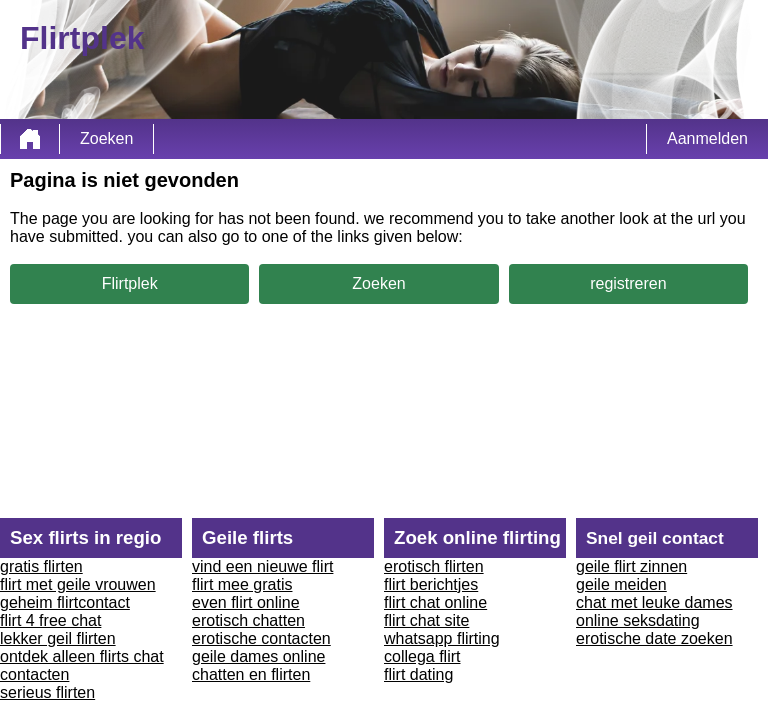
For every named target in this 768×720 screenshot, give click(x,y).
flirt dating (418, 674)
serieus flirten (47, 692)
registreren (628, 283)
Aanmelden (707, 138)
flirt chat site (426, 620)
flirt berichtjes (431, 584)
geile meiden (621, 584)
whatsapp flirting (442, 638)
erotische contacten (261, 638)
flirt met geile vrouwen (78, 584)
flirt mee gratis (242, 584)
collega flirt (422, 656)
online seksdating (638, 620)
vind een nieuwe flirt (262, 566)
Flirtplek (130, 283)
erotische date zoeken (654, 638)
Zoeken (106, 138)
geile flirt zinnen (631, 566)
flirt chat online (435, 602)
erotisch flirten (434, 566)
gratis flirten (41, 566)
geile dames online (258, 656)
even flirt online (246, 602)
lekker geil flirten (58, 638)
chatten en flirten (251, 674)
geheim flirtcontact (65, 602)
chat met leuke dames (654, 602)
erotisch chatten (248, 620)
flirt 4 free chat (50, 620)
